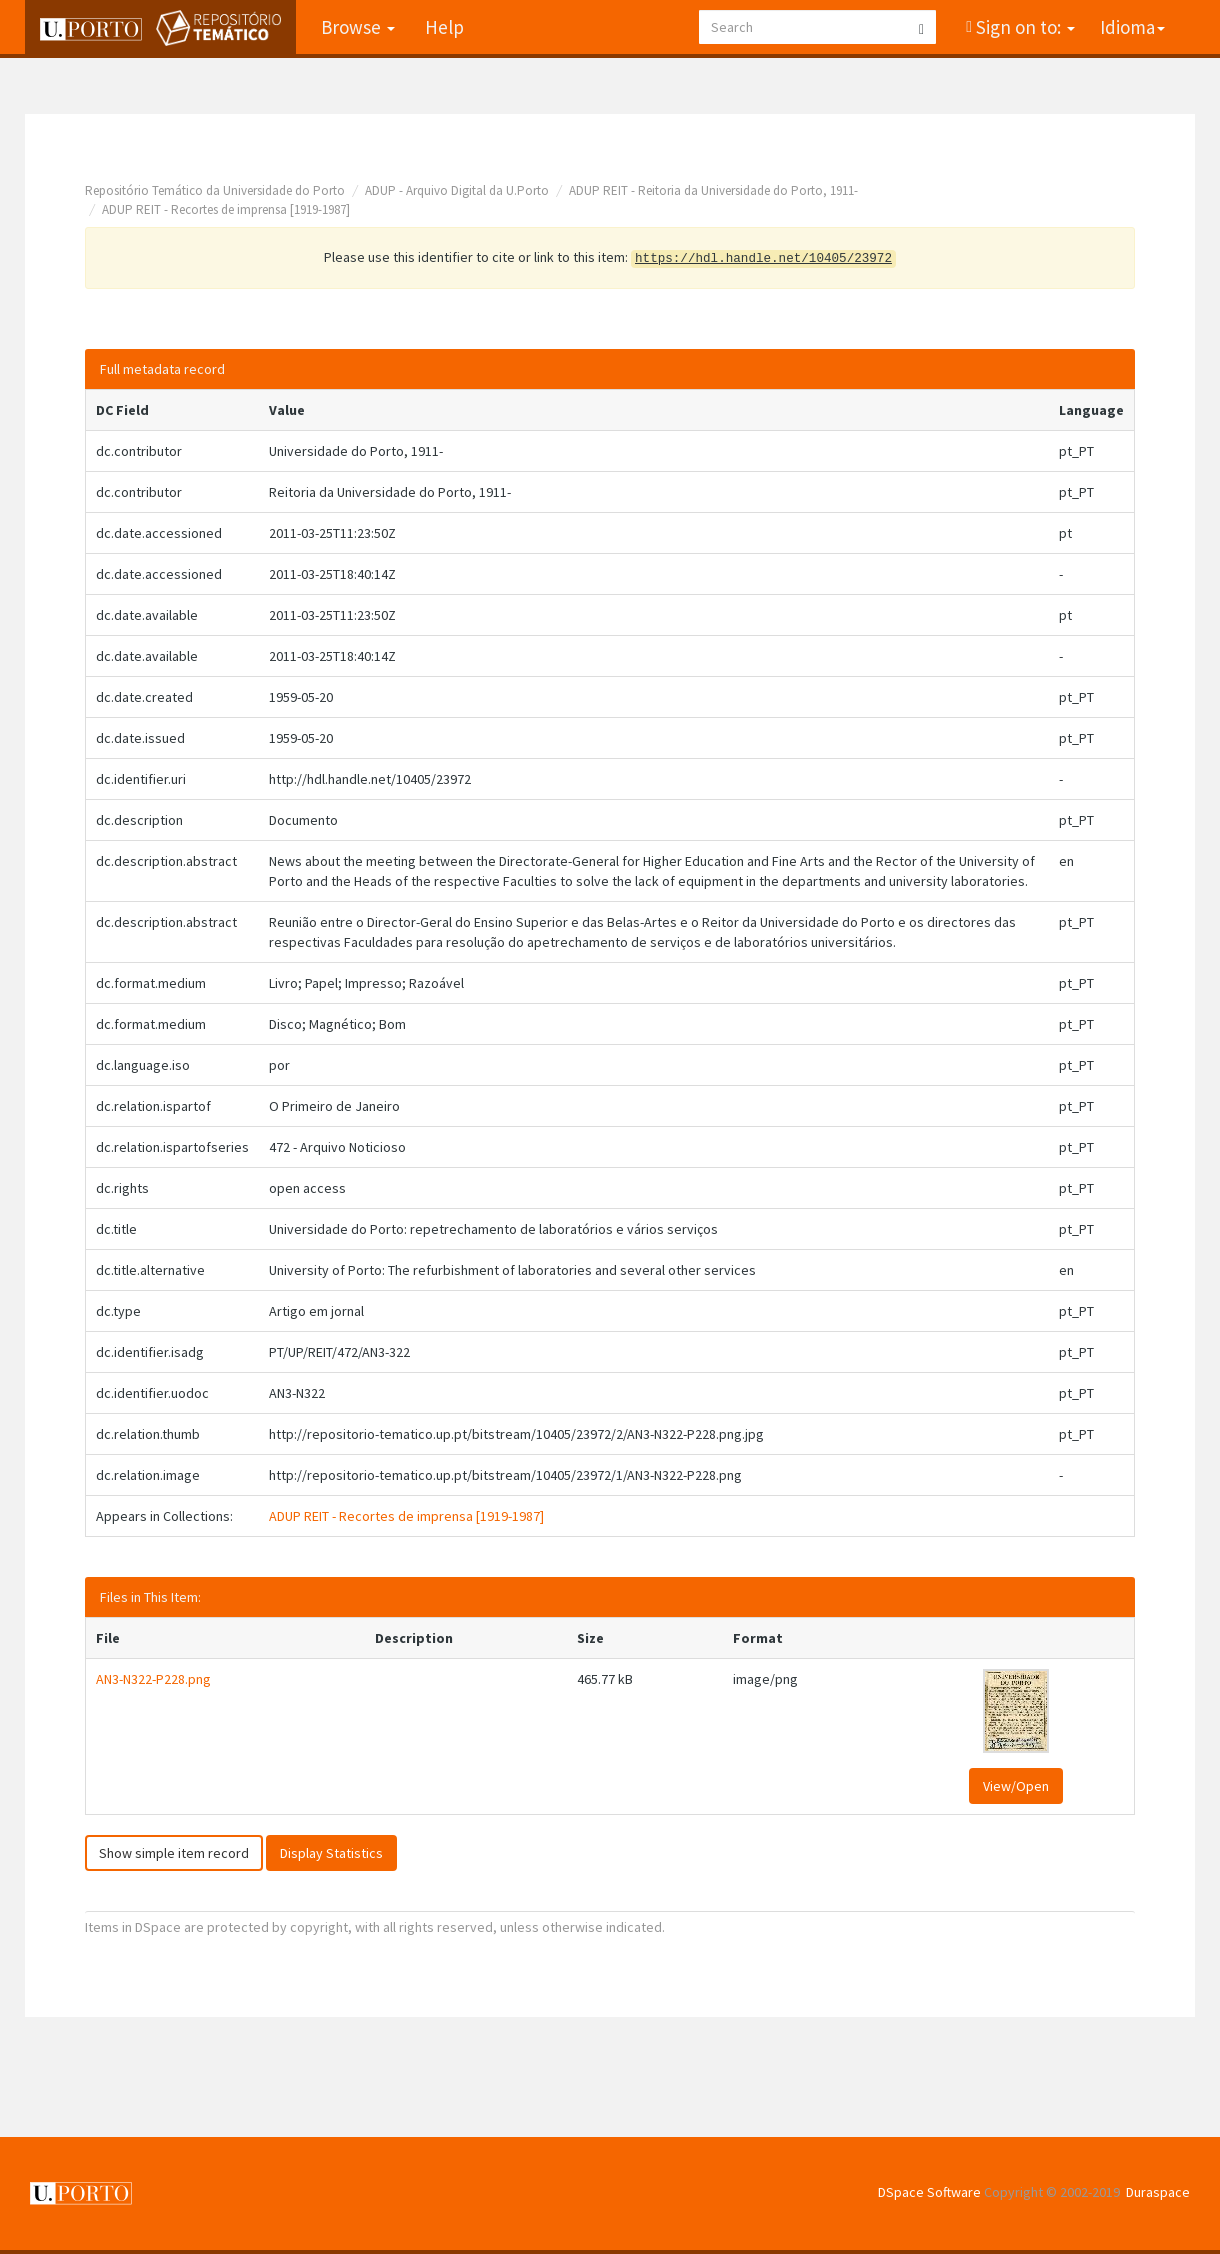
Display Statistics (331, 1853)
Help (444, 27)
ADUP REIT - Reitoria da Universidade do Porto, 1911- (713, 190)
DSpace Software (929, 2192)
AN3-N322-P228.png (153, 1679)
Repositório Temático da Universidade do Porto (215, 190)
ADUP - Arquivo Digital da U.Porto (457, 190)
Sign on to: (1023, 27)
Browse (358, 27)
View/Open (1016, 1786)
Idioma (1132, 27)
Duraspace (1158, 2192)
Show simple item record (174, 1853)
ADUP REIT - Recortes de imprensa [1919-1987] (226, 209)
